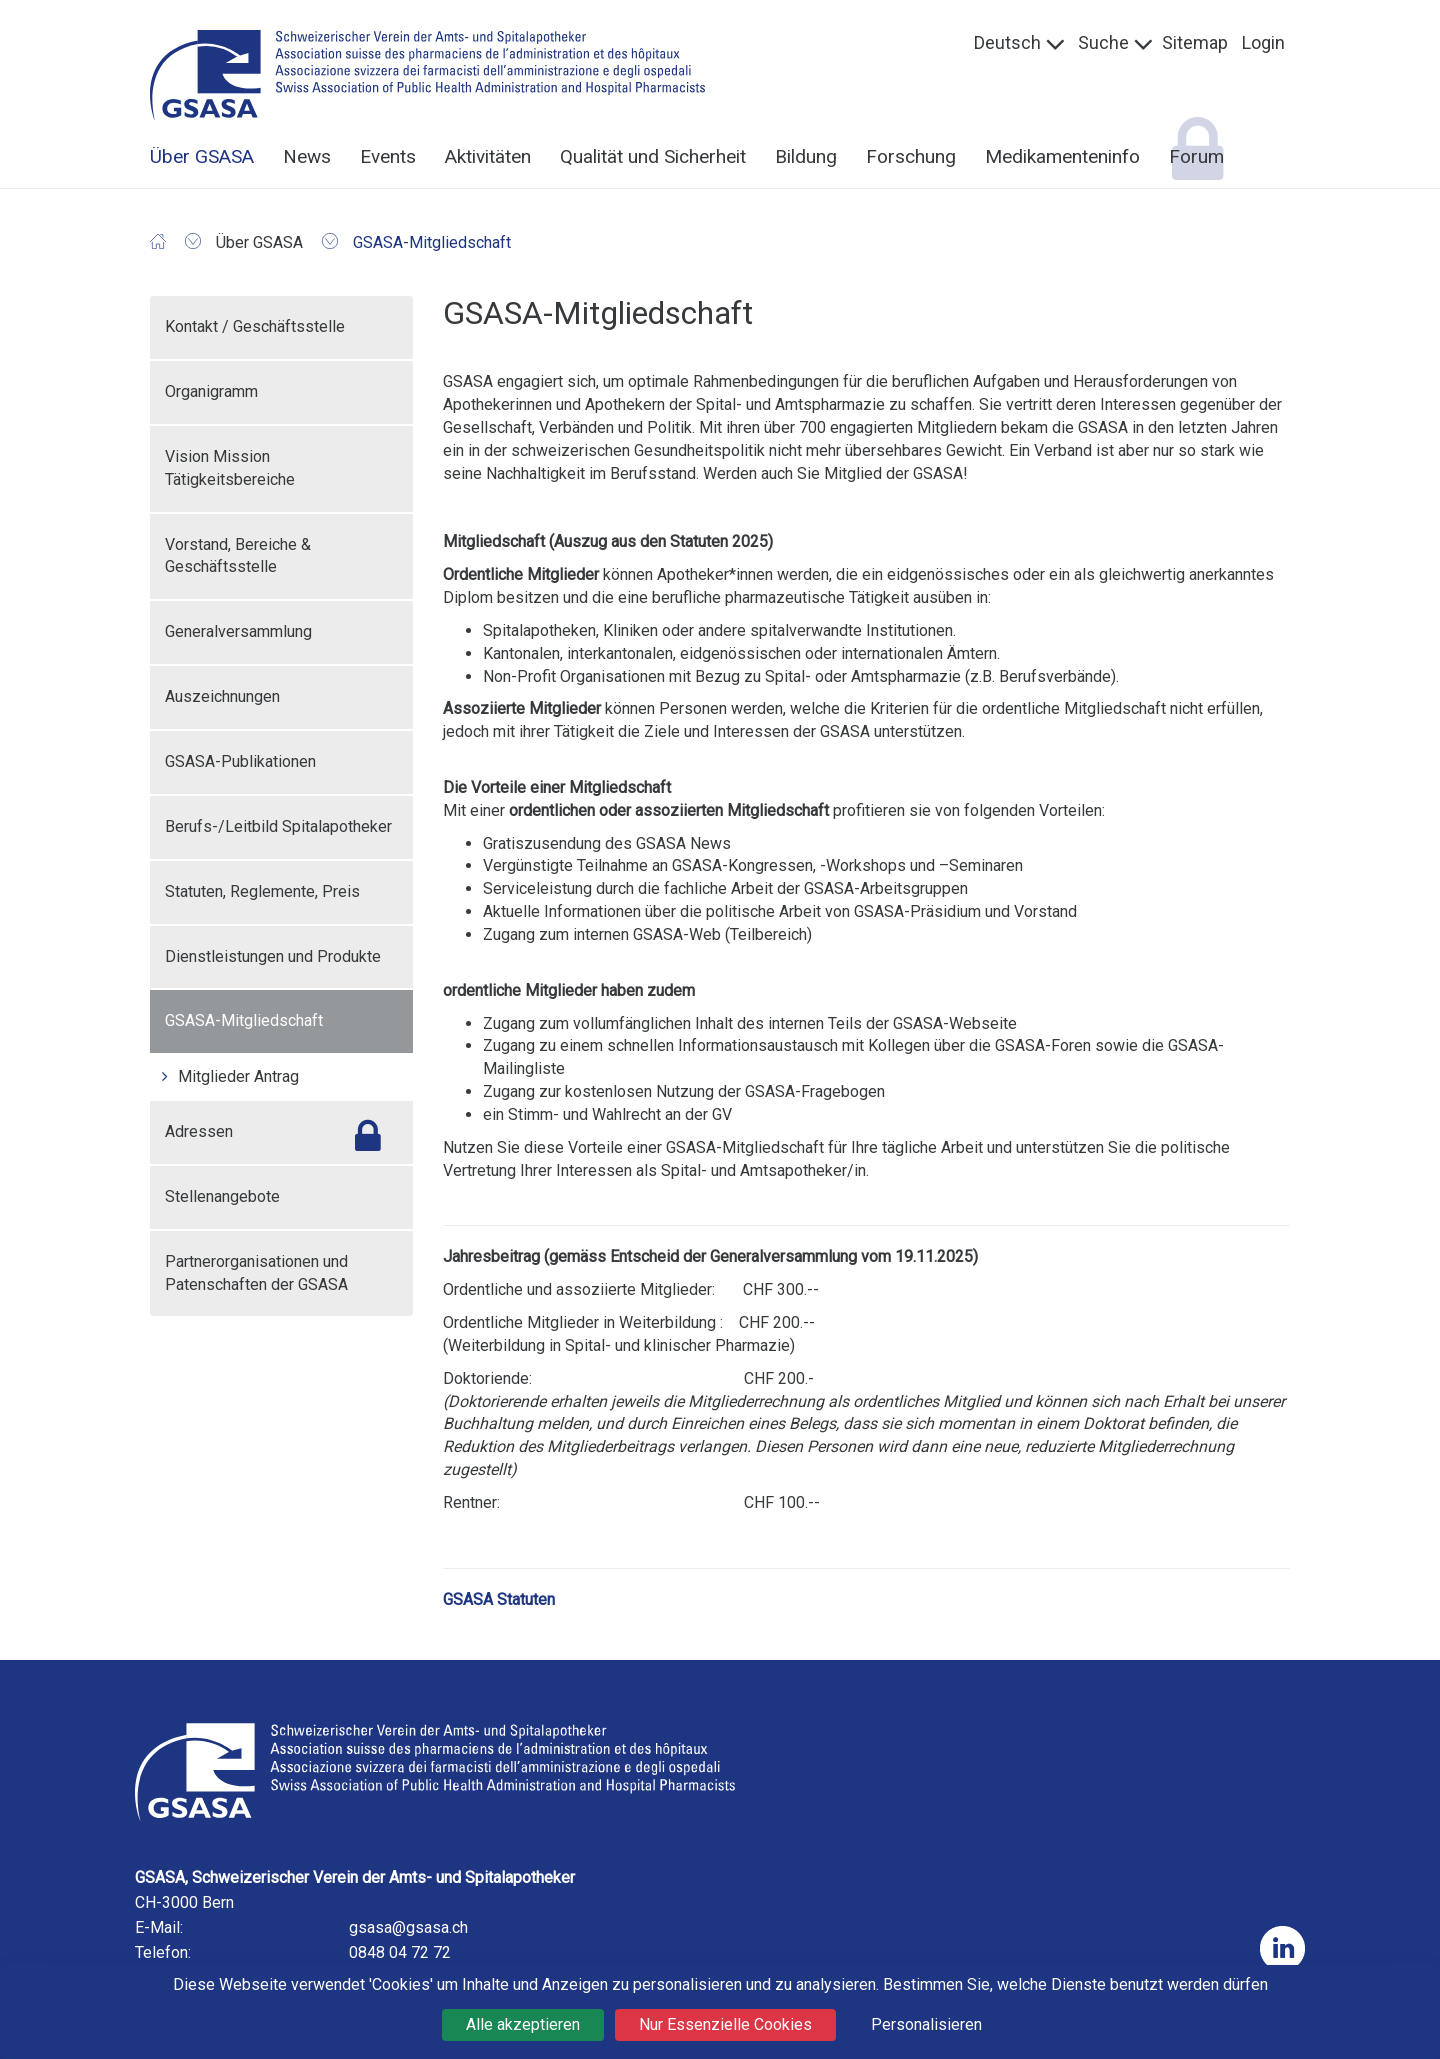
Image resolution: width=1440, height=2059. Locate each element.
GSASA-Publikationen (240, 761)
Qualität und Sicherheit (653, 156)
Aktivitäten (488, 156)
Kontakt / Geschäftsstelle (255, 326)
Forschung (911, 156)
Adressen (199, 1131)
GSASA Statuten (499, 1599)
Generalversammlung (238, 631)
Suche (1103, 42)
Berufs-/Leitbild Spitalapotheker (278, 826)
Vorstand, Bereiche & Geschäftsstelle (238, 556)
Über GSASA (202, 156)
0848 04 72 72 (400, 1952)
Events (388, 156)
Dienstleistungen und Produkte (273, 956)
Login (1263, 42)
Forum (1196, 156)
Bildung (806, 156)
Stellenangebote (222, 1196)
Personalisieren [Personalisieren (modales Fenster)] (926, 2024)
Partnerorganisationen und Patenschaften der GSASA (256, 1273)
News (307, 156)
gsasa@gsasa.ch (408, 1927)
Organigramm (211, 391)
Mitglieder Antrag (238, 1076)
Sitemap (1195, 42)
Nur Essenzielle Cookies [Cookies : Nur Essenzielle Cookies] (725, 2024)
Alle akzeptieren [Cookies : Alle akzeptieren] (523, 2024)
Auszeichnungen (222, 696)
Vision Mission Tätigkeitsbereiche (230, 468)
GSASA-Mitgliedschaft (244, 1020)
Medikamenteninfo (1062, 156)
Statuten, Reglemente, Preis (262, 891)
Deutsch (1007, 42)
